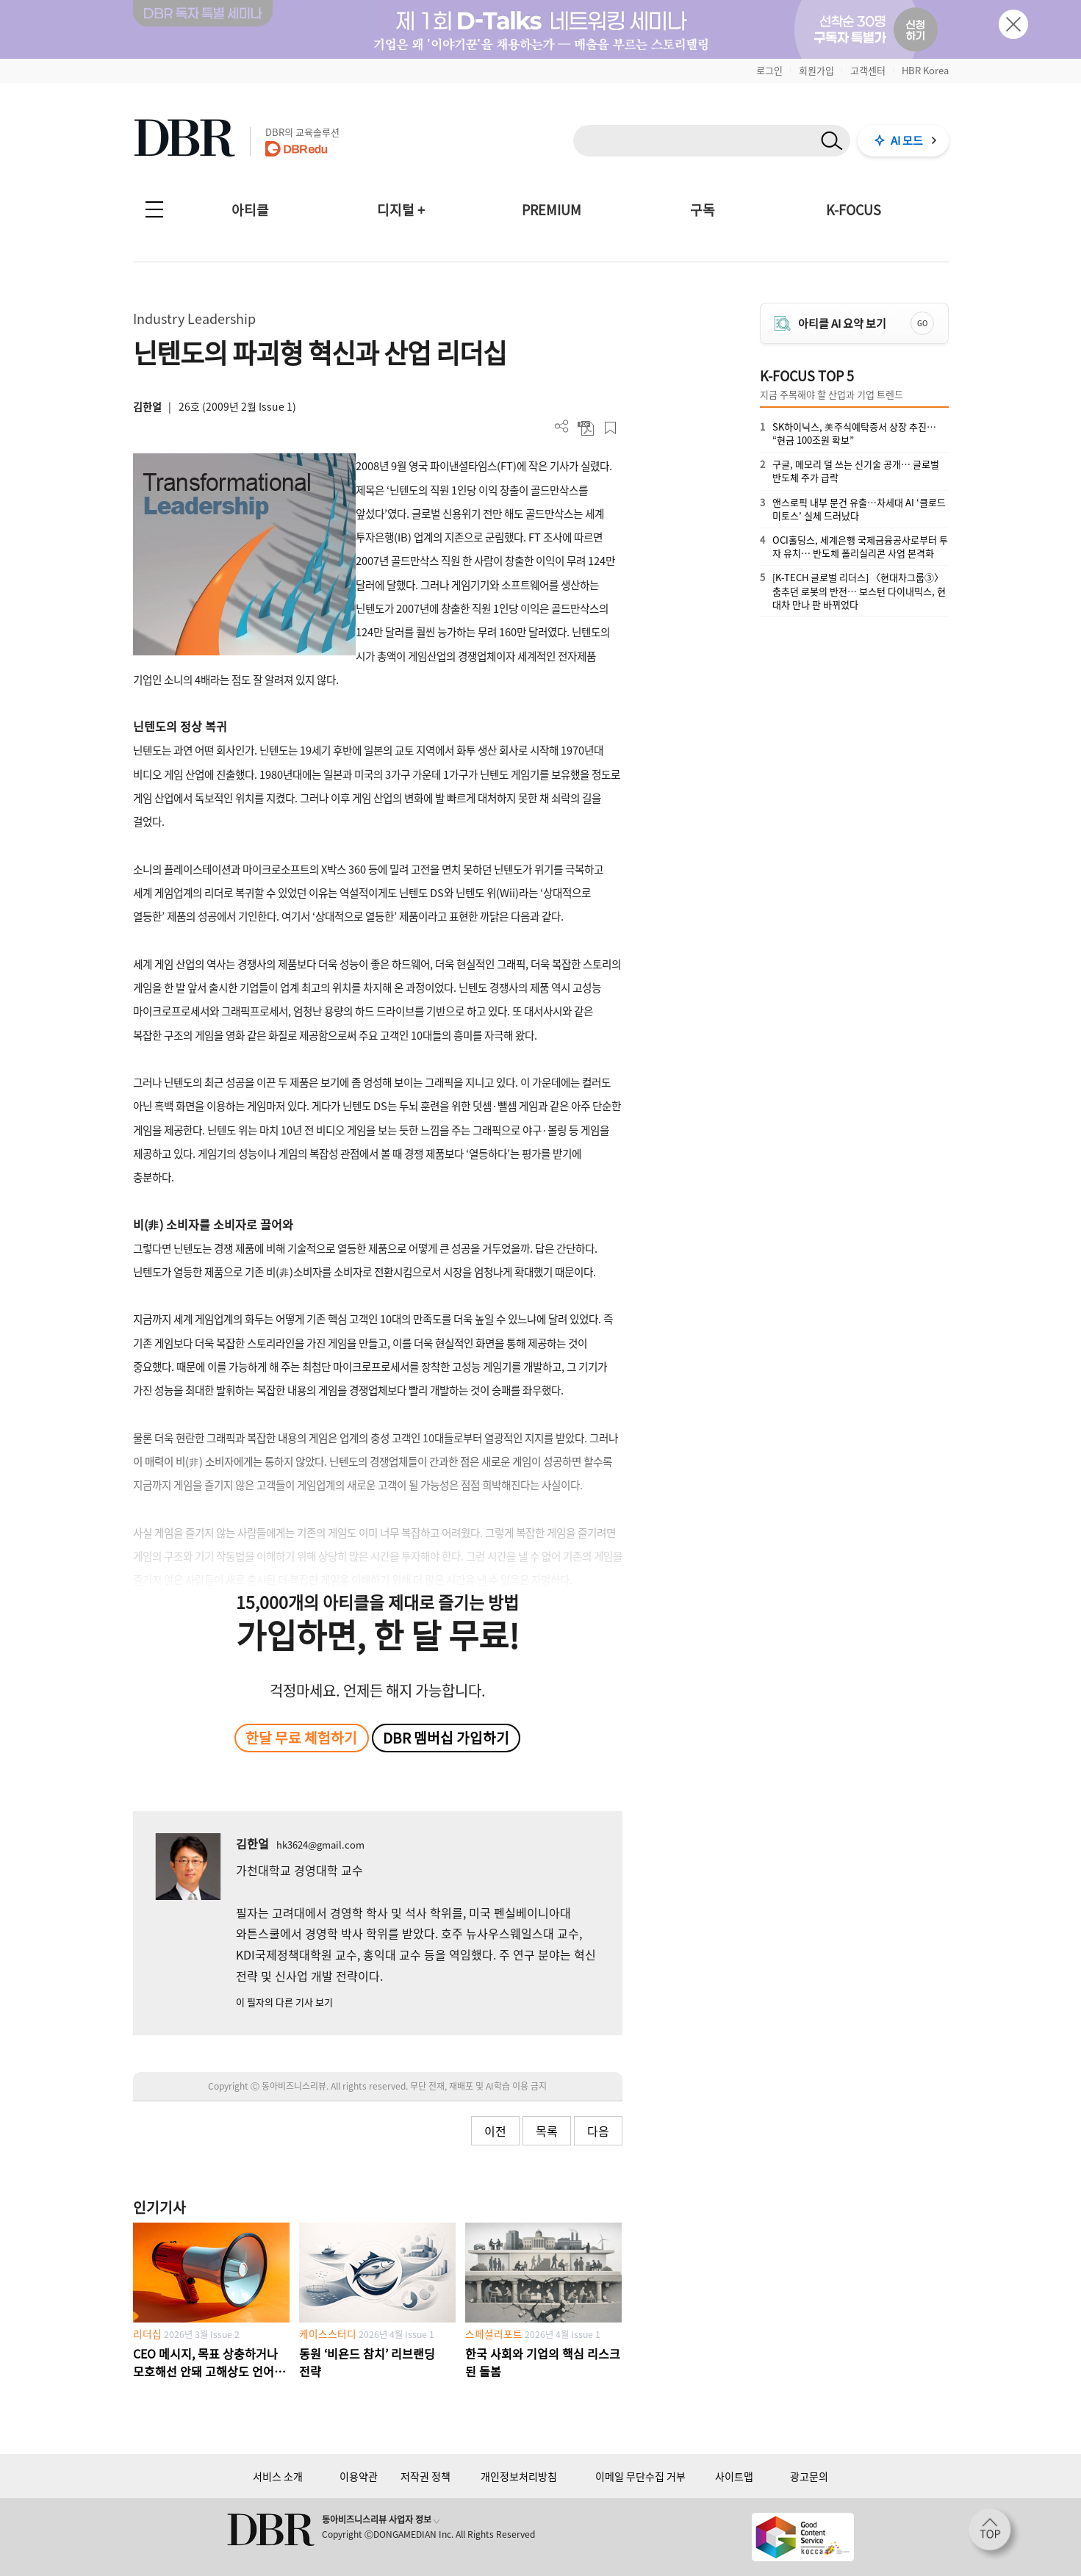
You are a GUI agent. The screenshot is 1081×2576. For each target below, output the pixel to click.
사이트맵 (734, 2476)
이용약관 (359, 2476)
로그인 (769, 70)
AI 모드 (906, 140)
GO (922, 322)
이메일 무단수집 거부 (640, 2476)
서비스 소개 (278, 2476)
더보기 (562, 426)
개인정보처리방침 (519, 2476)
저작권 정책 (425, 2476)
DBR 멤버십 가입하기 (446, 1737)
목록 (547, 2131)
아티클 (250, 210)
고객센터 (868, 70)
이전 (495, 2131)
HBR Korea (925, 70)
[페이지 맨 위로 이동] (994, 2534)
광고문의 (809, 2476)
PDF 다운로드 (586, 428)
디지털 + (401, 210)
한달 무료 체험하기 (301, 1737)
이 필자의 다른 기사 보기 (284, 2002)
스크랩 (610, 428)
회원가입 (816, 70)
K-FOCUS (853, 210)
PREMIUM (551, 210)
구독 (702, 210)
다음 (598, 2131)
